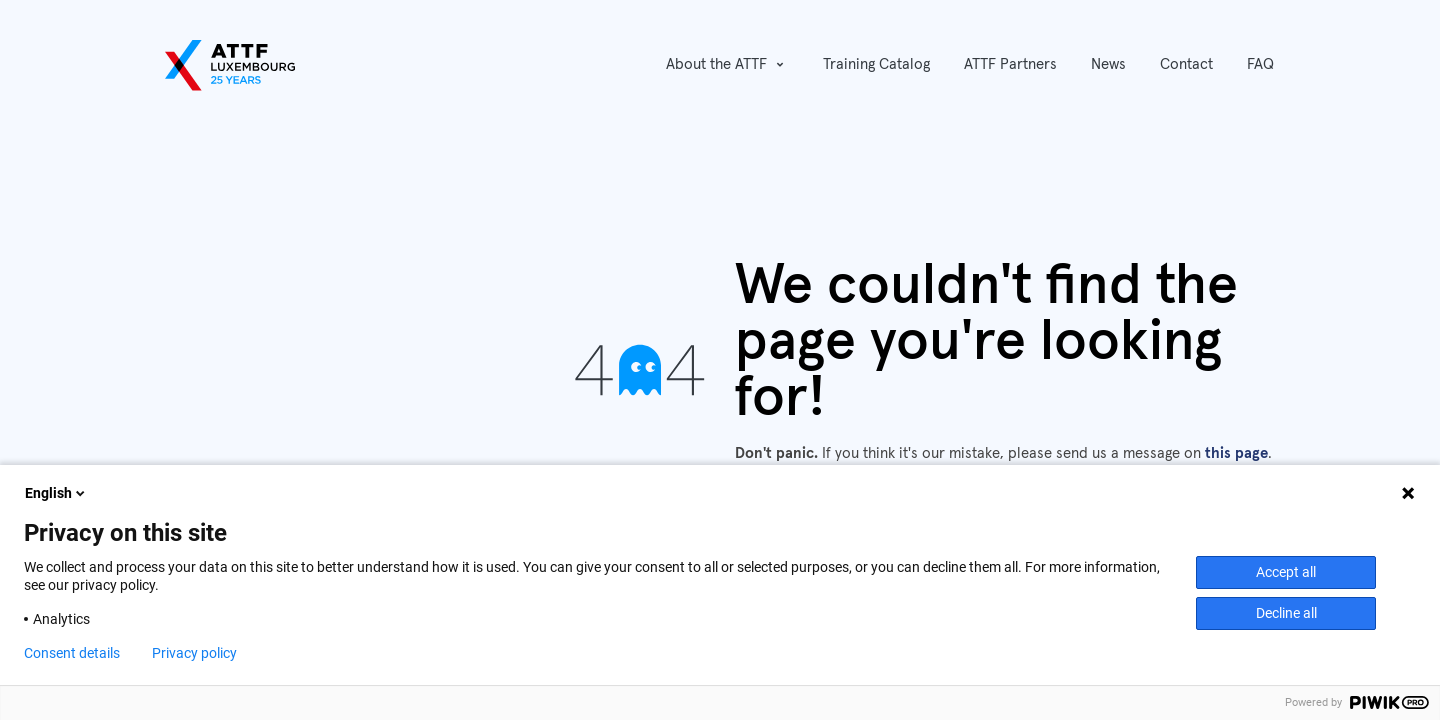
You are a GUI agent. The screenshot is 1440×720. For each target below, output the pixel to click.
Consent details (72, 653)
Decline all (1286, 613)
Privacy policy (194, 653)
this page (1236, 453)
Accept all (1286, 572)
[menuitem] (876, 65)
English (56, 493)
